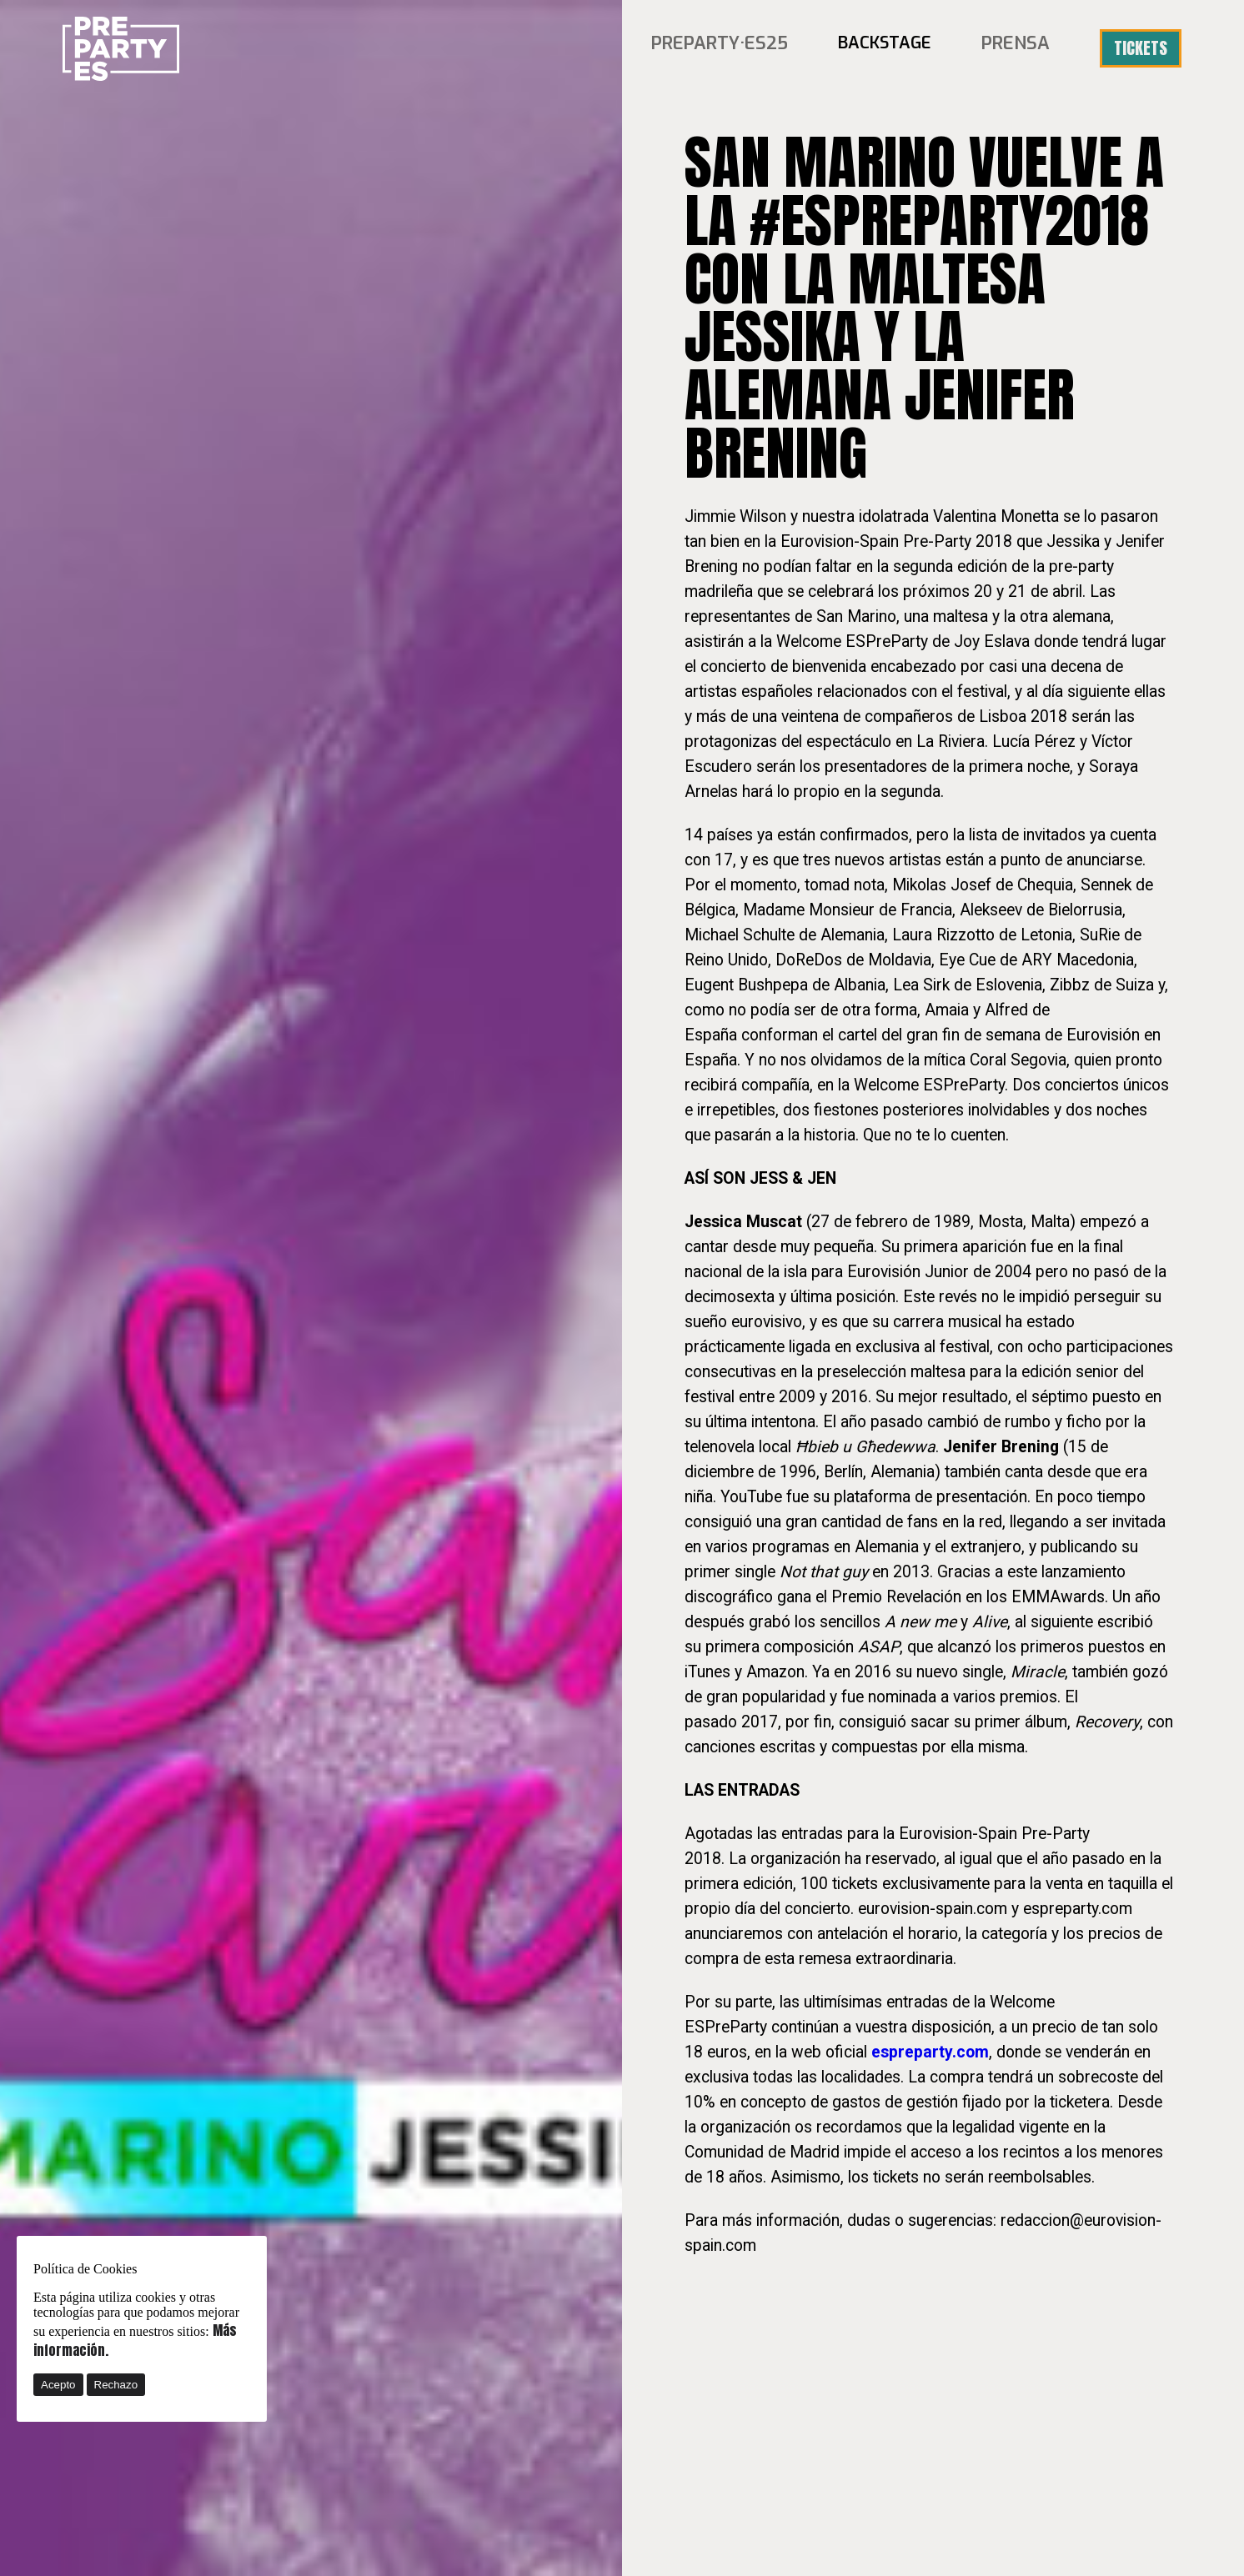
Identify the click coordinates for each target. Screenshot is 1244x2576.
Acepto (58, 2384)
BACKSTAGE (890, 48)
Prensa (1018, 48)
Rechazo (116, 2384)
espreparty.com (930, 2052)
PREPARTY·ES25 (730, 48)
